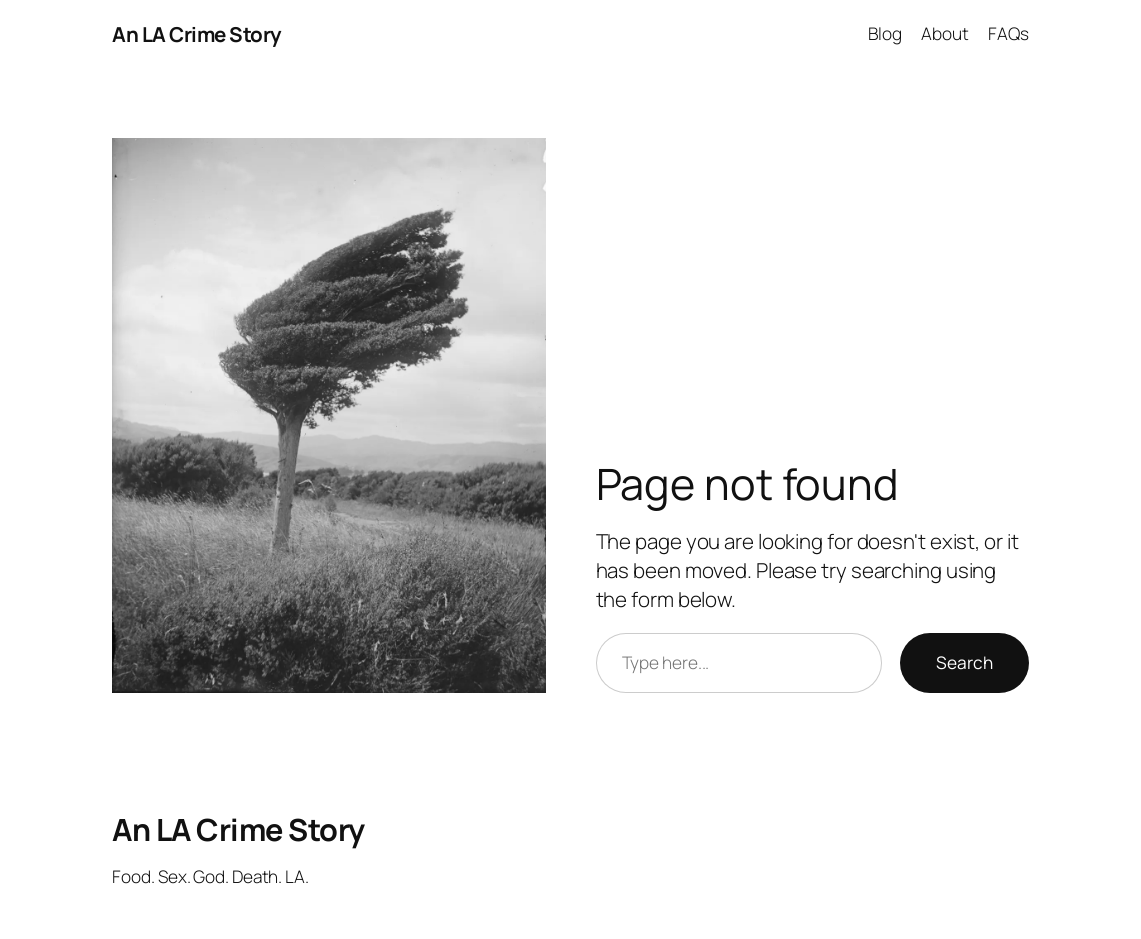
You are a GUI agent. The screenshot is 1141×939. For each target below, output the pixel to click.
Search (964, 662)
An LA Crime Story (197, 34)
